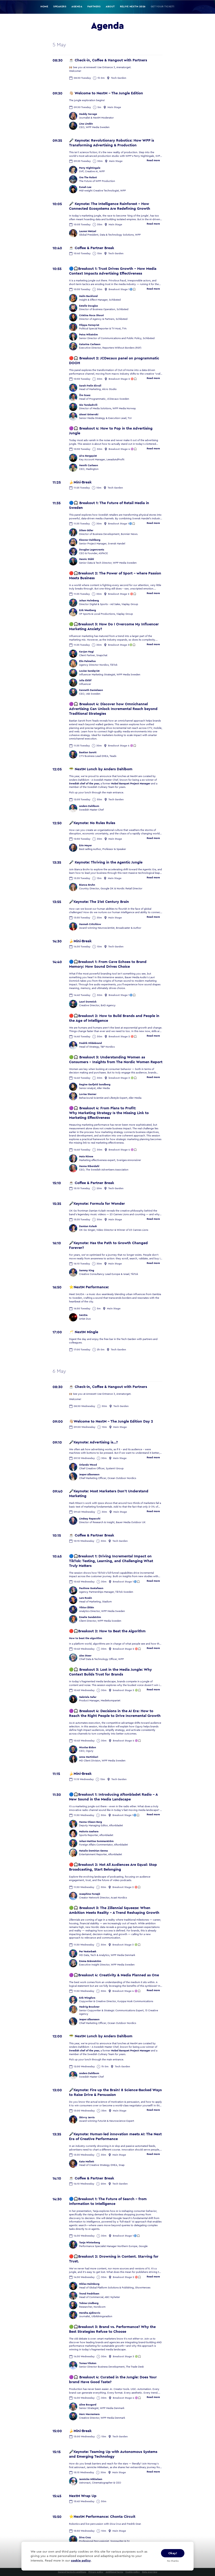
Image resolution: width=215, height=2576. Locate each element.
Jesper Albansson (89, 1474)
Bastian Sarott (88, 752)
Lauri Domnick (88, 1002)
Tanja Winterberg (89, 2242)
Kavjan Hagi (86, 651)
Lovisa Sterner (87, 1094)
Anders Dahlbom (89, 806)
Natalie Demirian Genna (93, 1851)
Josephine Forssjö (89, 1894)
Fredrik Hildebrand (90, 1043)
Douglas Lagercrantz (91, 549)
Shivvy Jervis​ (86, 2117)
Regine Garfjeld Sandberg (94, 1084)
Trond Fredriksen (89, 2293)
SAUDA (83, 1315)
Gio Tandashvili (88, 405)
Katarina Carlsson (89, 344)
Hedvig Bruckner (89, 2007)
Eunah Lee (85, 187)
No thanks (173, 2561)
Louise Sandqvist (89, 671)
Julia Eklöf (85, 680)
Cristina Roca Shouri (91, 315)
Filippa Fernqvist (89, 325)
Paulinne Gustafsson (91, 1588)
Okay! (172, 2553)
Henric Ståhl (86, 559)
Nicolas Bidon (87, 1747)
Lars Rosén (85, 1598)
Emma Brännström (90, 1961)
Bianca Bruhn (87, 885)
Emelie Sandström (90, 1617)
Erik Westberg (87, 610)
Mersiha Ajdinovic (89, 2313)
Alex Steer (85, 1655)
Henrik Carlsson (88, 465)
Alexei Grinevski (88, 414)
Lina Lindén (86, 124)
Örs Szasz (84, 395)
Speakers (59, 6)
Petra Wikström (88, 334)
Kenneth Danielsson (91, 690)
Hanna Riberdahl (89, 1166)
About (110, 6)
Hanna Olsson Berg (90, 1822)
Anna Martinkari (88, 1757)
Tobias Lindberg (89, 2303)
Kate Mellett (86, 2161)
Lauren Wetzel (87, 231)
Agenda (76, 6)
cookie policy (81, 2560)
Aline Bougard (87, 2404)
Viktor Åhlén (86, 1607)
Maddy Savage (88, 114)
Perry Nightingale (89, 168)
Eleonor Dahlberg (89, 540)
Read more (153, 160)
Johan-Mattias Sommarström (96, 1841)
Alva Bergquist (88, 456)
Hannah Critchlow (90, 924)
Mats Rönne (86, 1156)
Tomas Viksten (87, 2363)
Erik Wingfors (87, 1998)
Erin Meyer (85, 845)
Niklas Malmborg (89, 2284)
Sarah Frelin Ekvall (90, 385)
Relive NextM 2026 (133, 6)
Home (44, 6)
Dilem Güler (86, 530)
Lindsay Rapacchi (89, 1518)
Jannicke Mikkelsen (90, 2479)
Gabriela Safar (87, 1697)
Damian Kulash (88, 1226)
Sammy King (86, 1270)
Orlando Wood (88, 1465)
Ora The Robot (88, 177)
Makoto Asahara (89, 1831)
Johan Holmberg (89, 600)
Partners (94, 6)
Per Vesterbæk (87, 1951)
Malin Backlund (88, 296)
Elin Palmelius (87, 661)
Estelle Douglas (88, 306)
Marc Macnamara (89, 2414)
